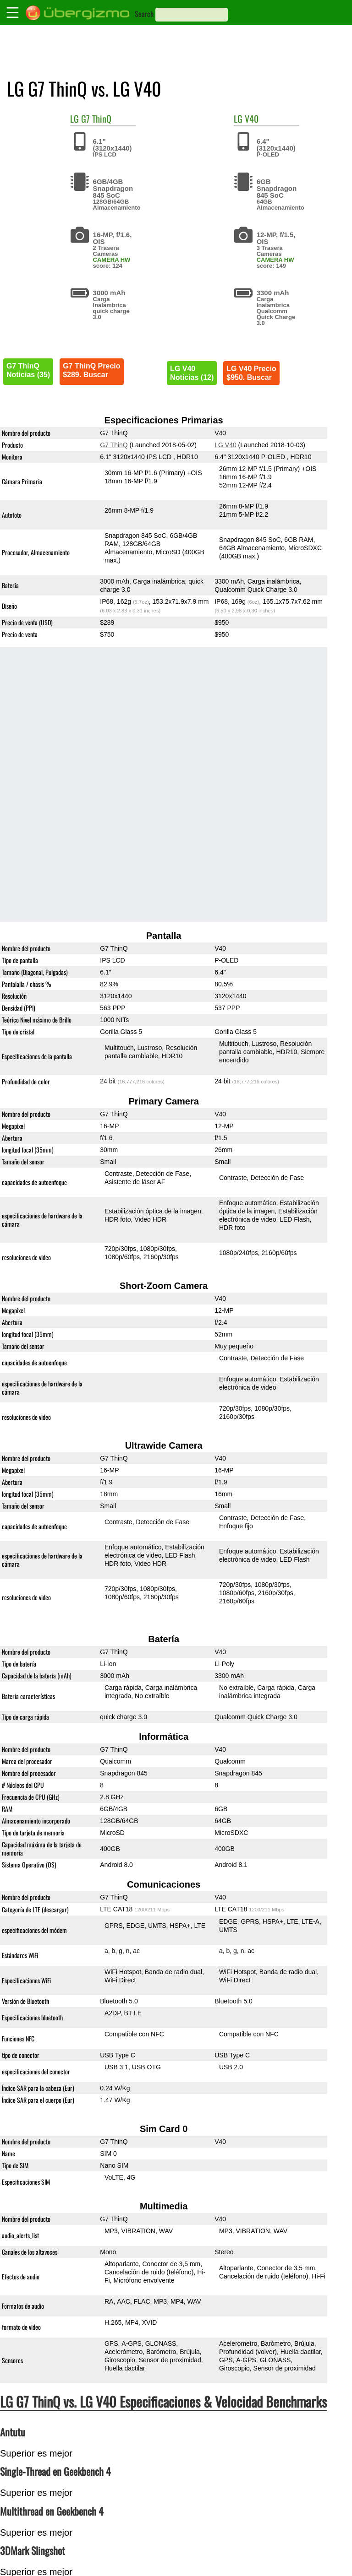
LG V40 (225, 445)
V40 (251, 118)
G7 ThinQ (96, 118)
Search (144, 13)
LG (74, 118)
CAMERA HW (112, 259)
